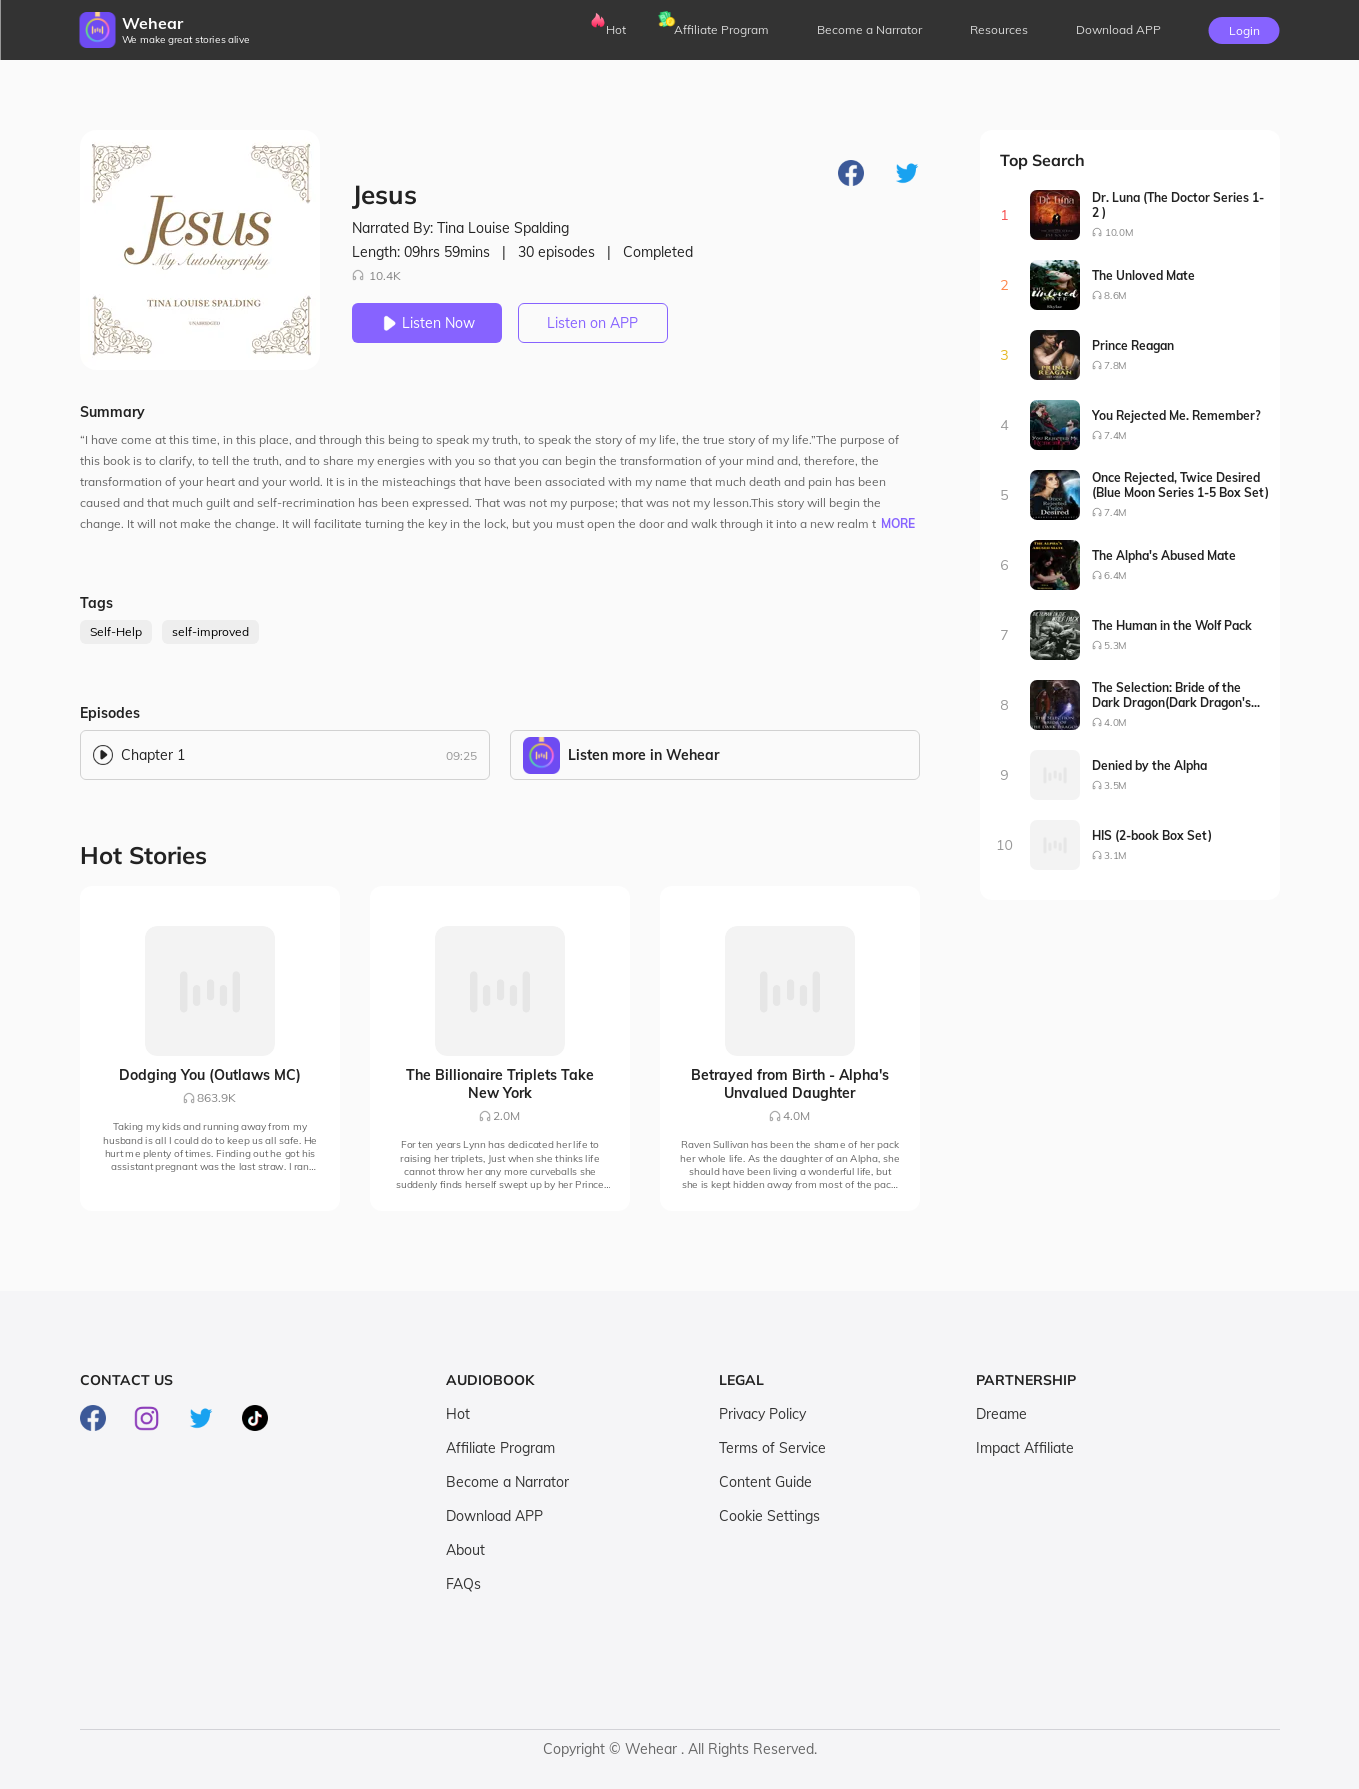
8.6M (1115, 295)
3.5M (1115, 785)
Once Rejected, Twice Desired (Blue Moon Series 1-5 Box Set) (1180, 485)
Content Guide (765, 1482)
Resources (999, 29)
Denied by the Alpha (1149, 765)
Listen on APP (592, 323)
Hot (616, 29)
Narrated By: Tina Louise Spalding (460, 228)
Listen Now (427, 323)
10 (1004, 845)
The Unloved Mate (1143, 275)
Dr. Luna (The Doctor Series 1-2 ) (1178, 205)
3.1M (1115, 855)
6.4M (1115, 575)
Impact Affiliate (1025, 1448)
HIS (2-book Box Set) (1152, 835)
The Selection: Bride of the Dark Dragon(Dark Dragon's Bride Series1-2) (1171, 695)
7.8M (1115, 365)
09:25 (461, 755)
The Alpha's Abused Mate (1164, 555)
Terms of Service (772, 1448)
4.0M (1115, 722)
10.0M (1118, 232)
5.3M (1115, 645)
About (465, 1550)
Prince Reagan (1133, 345)
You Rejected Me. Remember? (1176, 415)
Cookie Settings (769, 1516)
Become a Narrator (869, 29)
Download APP (494, 1516)
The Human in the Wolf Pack (1172, 625)
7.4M (1115, 435)
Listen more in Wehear (643, 755)
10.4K (376, 275)
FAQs (463, 1584)
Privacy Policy (762, 1414)
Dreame (1001, 1414)
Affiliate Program (721, 29)
